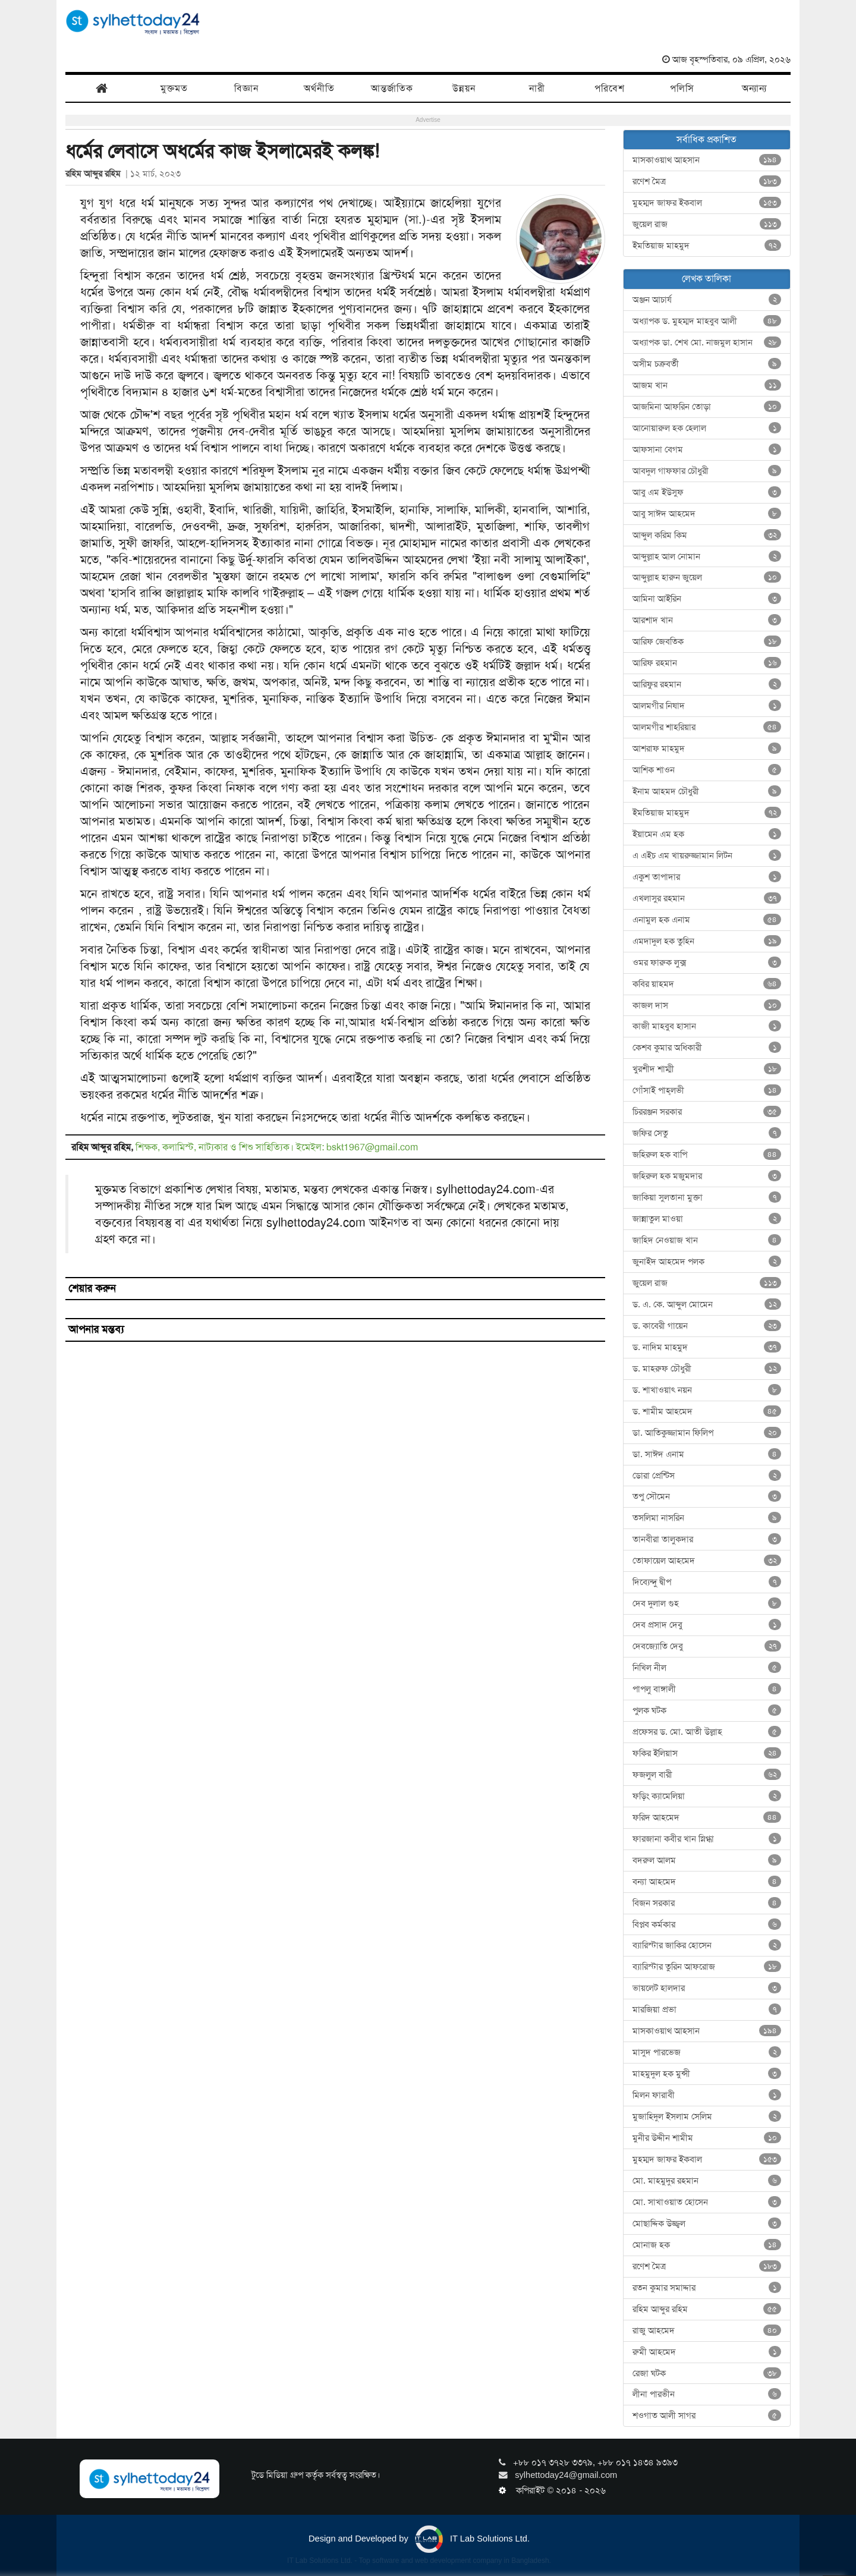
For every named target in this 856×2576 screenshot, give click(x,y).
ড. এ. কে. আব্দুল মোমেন (707, 1304)
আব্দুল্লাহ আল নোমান (707, 556)
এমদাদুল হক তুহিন (707, 941)
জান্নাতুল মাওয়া (707, 1219)
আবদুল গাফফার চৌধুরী (707, 471)
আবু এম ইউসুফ (707, 492)
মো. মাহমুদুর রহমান (707, 2181)
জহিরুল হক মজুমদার (707, 1176)
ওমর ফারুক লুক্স (707, 962)
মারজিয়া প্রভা (707, 2009)
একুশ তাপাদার (707, 877)
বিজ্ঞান (246, 88)
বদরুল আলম (707, 1860)
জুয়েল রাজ (707, 224)
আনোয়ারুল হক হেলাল (707, 428)
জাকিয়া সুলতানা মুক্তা (707, 1197)
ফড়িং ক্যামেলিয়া (707, 1796)
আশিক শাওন (707, 770)
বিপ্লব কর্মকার (707, 1924)
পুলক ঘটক (707, 1710)
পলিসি (682, 88)
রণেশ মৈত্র (707, 181)
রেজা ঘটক (707, 2373)
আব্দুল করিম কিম (707, 535)
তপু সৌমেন (707, 1496)
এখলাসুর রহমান (707, 898)
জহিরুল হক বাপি (707, 1154)
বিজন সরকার (707, 1903)
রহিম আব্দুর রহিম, (103, 1147)
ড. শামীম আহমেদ (707, 1411)
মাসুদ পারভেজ (707, 2052)
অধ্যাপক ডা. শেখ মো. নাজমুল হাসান (707, 342)
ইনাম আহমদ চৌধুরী (707, 791)
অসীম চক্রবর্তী (707, 364)
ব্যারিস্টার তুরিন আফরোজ (707, 1967)
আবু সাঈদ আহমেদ (707, 514)
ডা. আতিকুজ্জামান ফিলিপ (707, 1433)
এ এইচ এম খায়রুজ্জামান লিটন (707, 855)
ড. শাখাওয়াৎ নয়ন (707, 1390)
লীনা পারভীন (707, 2394)
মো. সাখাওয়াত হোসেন (707, 2202)
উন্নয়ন (464, 88)
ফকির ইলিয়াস (707, 1753)
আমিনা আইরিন (707, 599)
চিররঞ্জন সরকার (707, 1112)
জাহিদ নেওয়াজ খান (707, 1240)
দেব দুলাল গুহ (707, 1603)
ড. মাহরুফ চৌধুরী (707, 1369)
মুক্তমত (174, 88)
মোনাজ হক (707, 2245)
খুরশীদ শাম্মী (707, 1069)
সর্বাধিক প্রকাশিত (706, 139)
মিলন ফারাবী (707, 2095)
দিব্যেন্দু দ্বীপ (707, 1582)
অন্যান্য (754, 88)
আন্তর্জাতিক (392, 88)
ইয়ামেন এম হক (707, 834)
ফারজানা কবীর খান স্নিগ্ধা (707, 1839)
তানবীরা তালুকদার (707, 1539)
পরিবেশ (609, 88)
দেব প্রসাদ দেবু (707, 1625)
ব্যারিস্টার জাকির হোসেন (707, 1945)
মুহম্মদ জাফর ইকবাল (707, 203)
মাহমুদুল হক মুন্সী (707, 2074)
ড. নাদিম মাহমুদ (707, 1347)
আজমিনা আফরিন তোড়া (707, 407)
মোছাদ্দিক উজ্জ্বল (707, 2223)
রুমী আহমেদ (707, 2352)
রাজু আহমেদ (707, 2330)
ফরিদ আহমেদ (707, 1817)
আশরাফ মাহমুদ (707, 748)
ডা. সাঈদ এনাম (707, 1454)
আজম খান (707, 385)
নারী (537, 88)
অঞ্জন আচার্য (707, 300)
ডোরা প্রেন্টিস (707, 1476)
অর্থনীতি (319, 88)
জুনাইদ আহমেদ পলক (707, 1261)
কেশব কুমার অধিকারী (707, 1047)
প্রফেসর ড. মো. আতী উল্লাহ (707, 1732)
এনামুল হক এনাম (707, 920)
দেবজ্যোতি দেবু (707, 1646)
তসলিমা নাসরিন (707, 1518)
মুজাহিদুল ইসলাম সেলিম (707, 2116)
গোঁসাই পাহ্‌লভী (707, 1090)
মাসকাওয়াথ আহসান (707, 160)
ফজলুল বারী (707, 1775)
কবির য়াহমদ (707, 984)
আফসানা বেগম (707, 449)
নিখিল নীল (707, 1668)
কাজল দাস (707, 1005)
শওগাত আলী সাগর (707, 2415)
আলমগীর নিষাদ (707, 706)
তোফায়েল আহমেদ (707, 1561)
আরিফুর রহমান (707, 684)
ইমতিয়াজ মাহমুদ (707, 245)
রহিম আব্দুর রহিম (95, 174)
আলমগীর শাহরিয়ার (707, 727)
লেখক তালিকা (706, 278)
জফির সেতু (707, 1133)
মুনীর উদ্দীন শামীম (707, 2138)
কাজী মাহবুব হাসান (707, 1026)
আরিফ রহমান (707, 663)
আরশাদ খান (707, 620)
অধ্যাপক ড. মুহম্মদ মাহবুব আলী (707, 321)
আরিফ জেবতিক (707, 641)
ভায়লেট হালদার (707, 1988)
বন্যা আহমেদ (707, 1882)
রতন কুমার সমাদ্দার (707, 2288)
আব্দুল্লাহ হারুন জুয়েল (707, 577)
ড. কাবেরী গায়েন (707, 1326)
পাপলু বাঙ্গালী (707, 1689)
